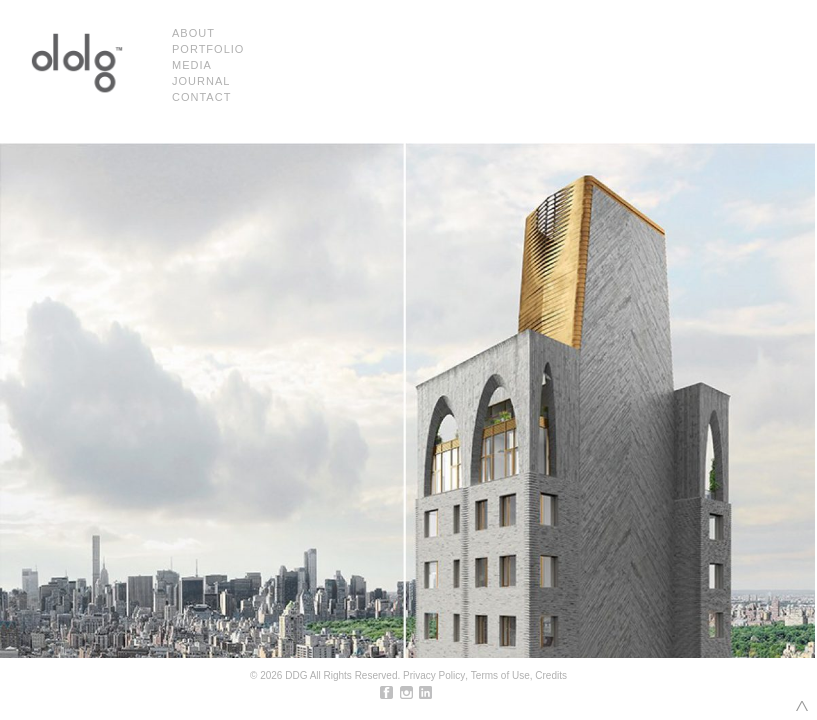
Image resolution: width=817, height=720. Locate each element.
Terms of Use (500, 675)
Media (192, 65)
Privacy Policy (434, 675)
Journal (201, 81)
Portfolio (208, 49)
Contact (201, 97)
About (193, 33)
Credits (551, 675)
